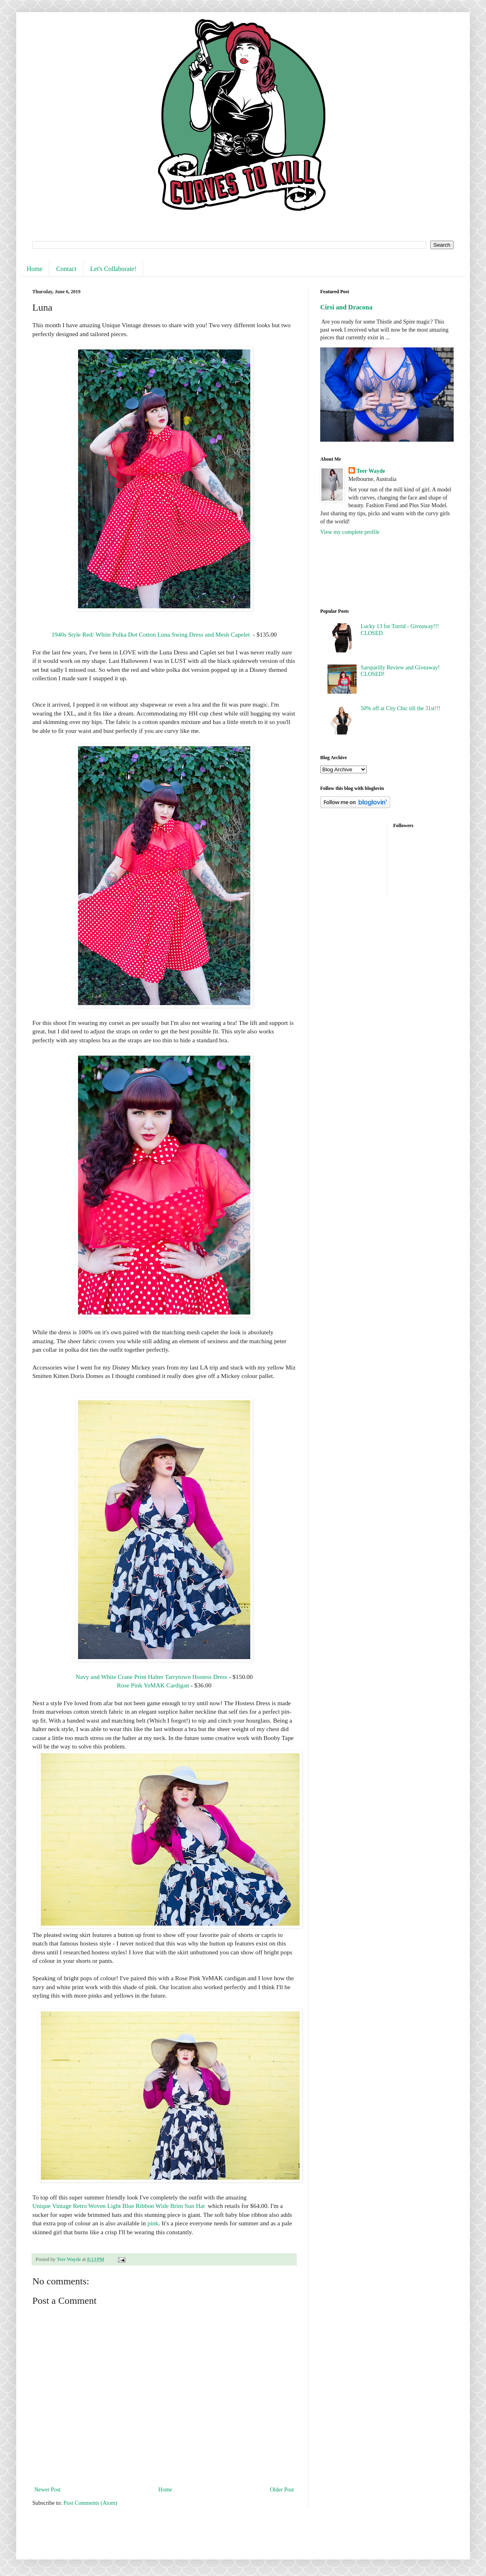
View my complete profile (350, 532)
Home (34, 268)
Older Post (282, 2490)
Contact (66, 268)
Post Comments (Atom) (90, 2503)
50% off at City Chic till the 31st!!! (400, 708)
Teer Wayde (371, 471)
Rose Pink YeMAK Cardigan (153, 1685)
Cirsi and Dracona (346, 307)
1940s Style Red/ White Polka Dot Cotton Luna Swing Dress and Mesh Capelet (150, 634)
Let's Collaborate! (113, 268)
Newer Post (47, 2490)
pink (153, 2223)
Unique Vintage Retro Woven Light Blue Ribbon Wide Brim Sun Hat (118, 2205)
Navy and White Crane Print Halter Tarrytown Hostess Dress (151, 1676)
